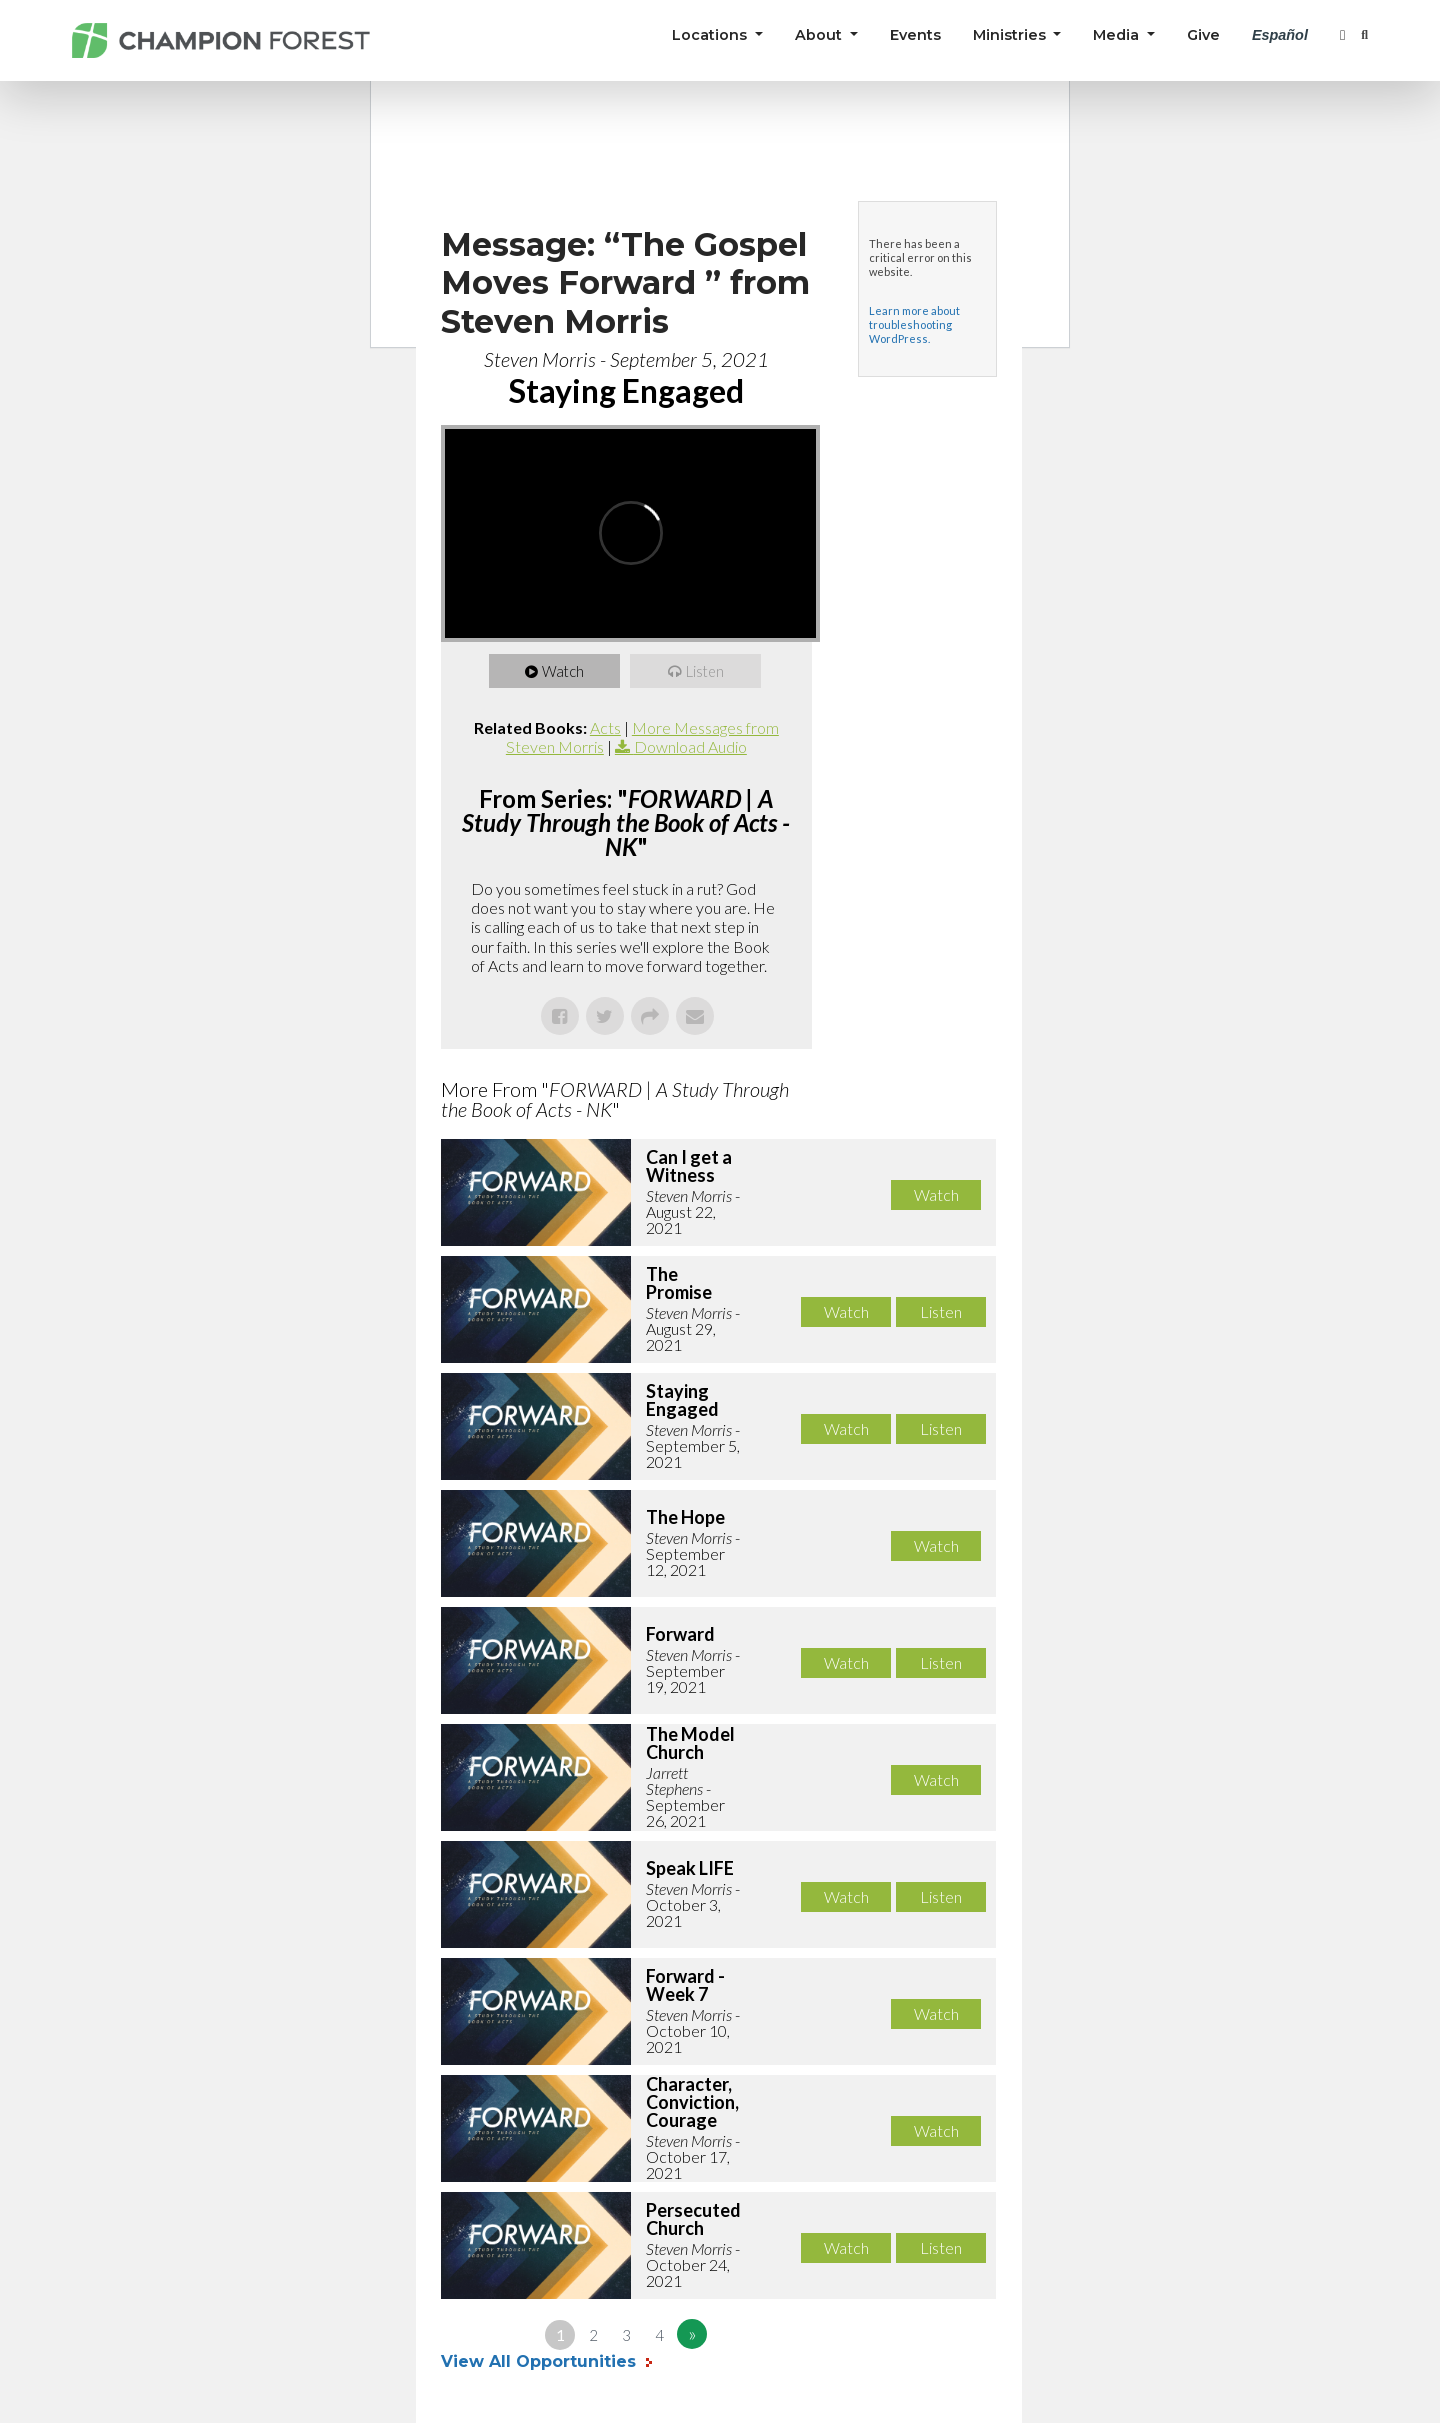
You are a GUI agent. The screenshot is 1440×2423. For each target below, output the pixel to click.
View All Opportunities (541, 2361)
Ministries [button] (1011, 35)
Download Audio (690, 746)
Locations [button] (711, 35)
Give (1203, 35)
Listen (706, 671)
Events (915, 35)
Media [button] (1118, 35)
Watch (564, 671)
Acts (605, 727)
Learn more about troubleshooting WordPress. (914, 324)
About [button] (820, 35)
